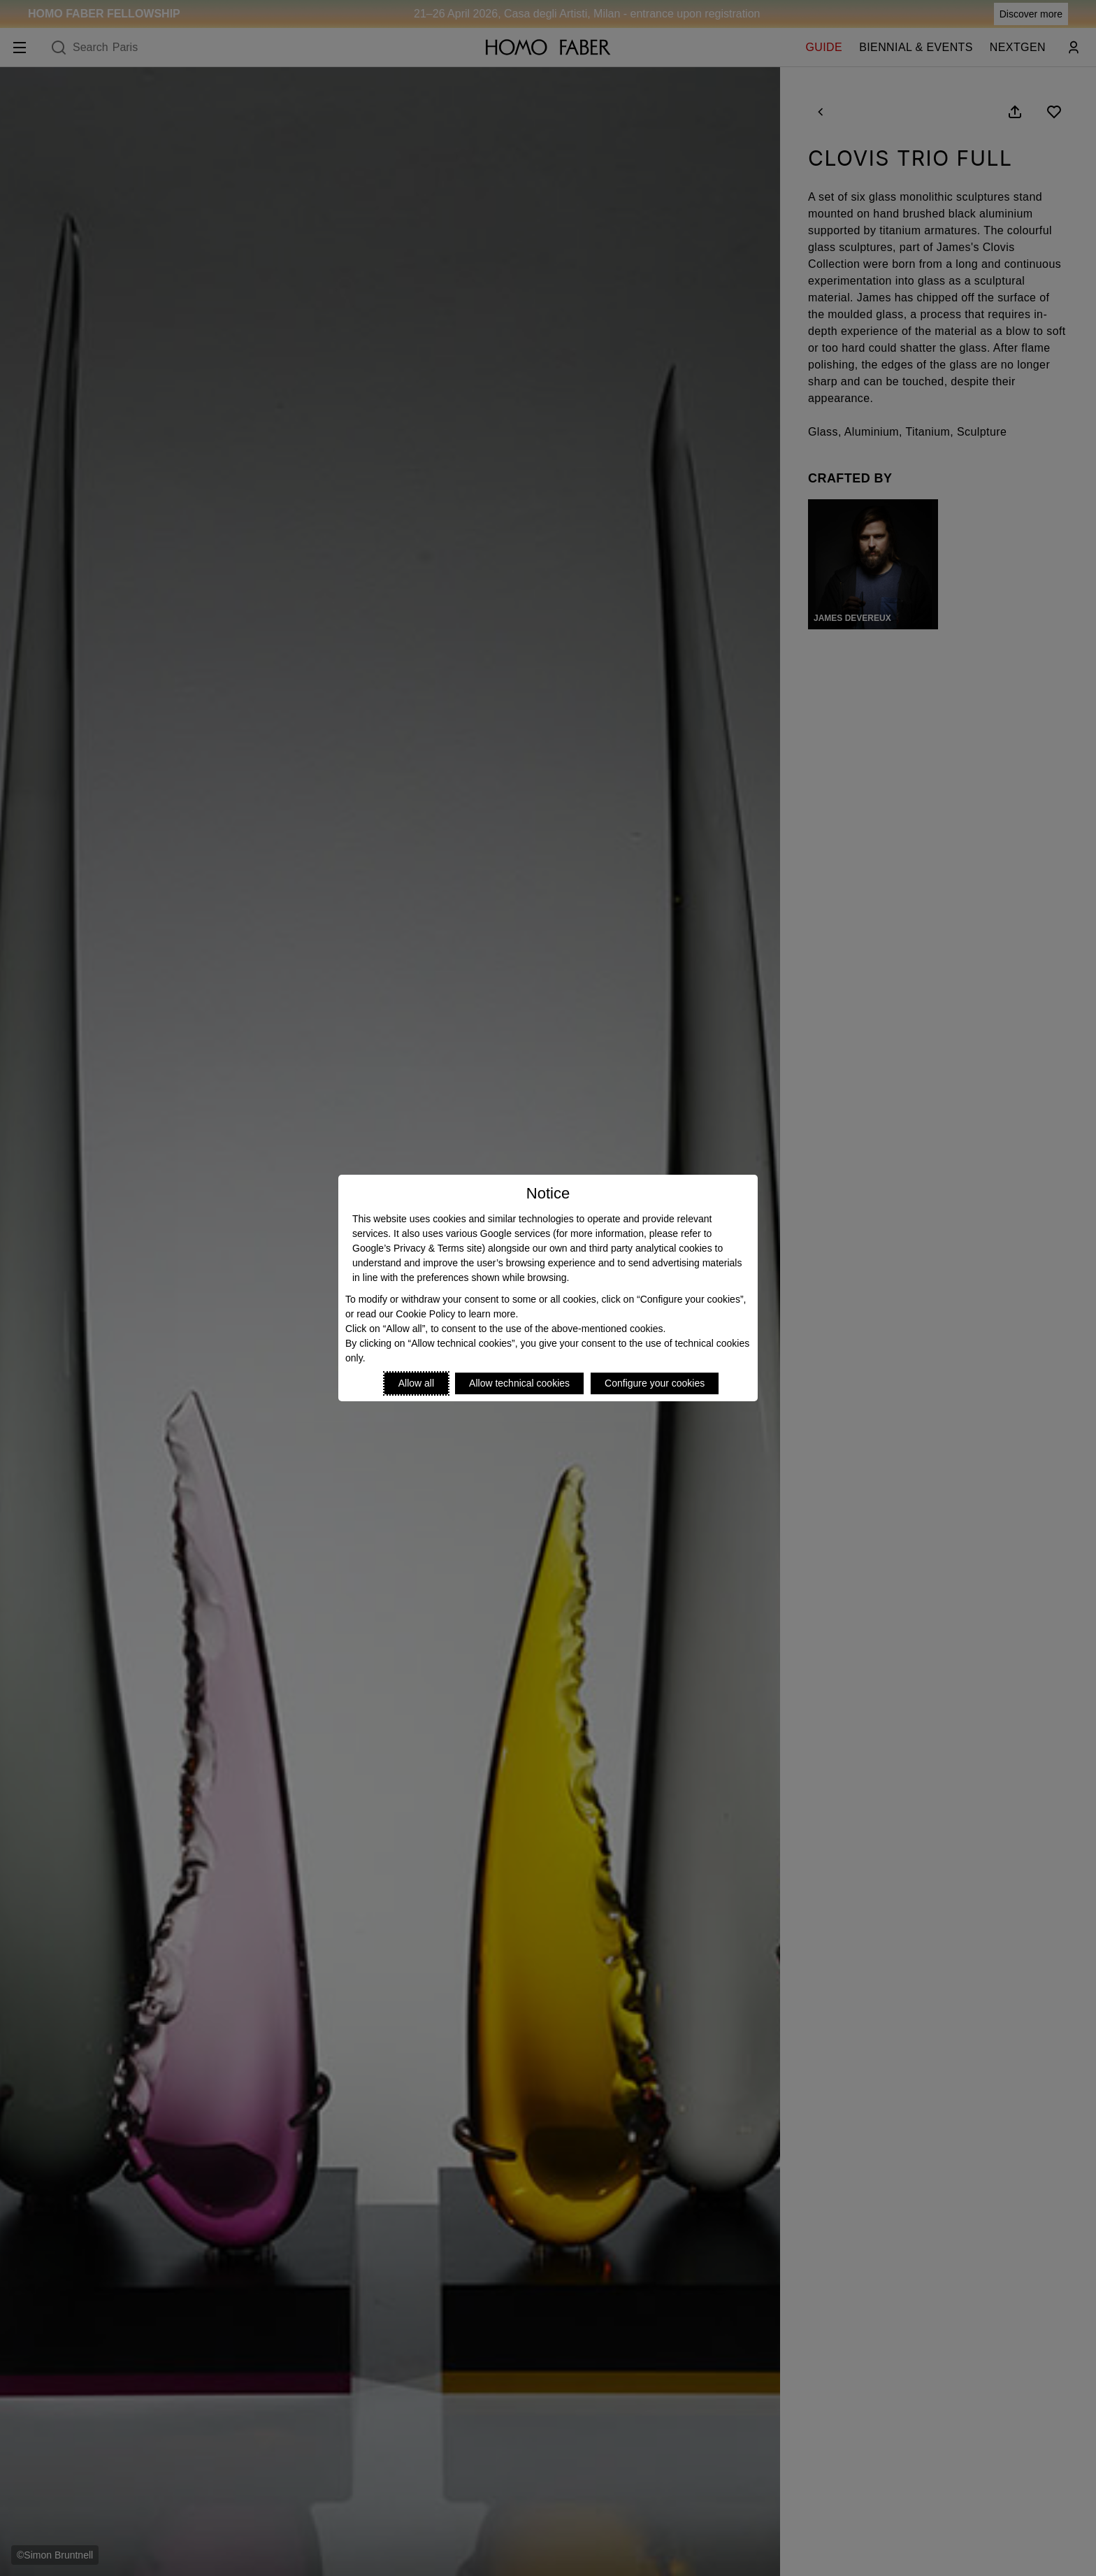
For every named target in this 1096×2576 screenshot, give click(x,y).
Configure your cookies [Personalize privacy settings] (655, 1383)
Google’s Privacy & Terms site (417, 1248)
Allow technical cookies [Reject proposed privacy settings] (519, 1383)
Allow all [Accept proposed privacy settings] (416, 1383)
